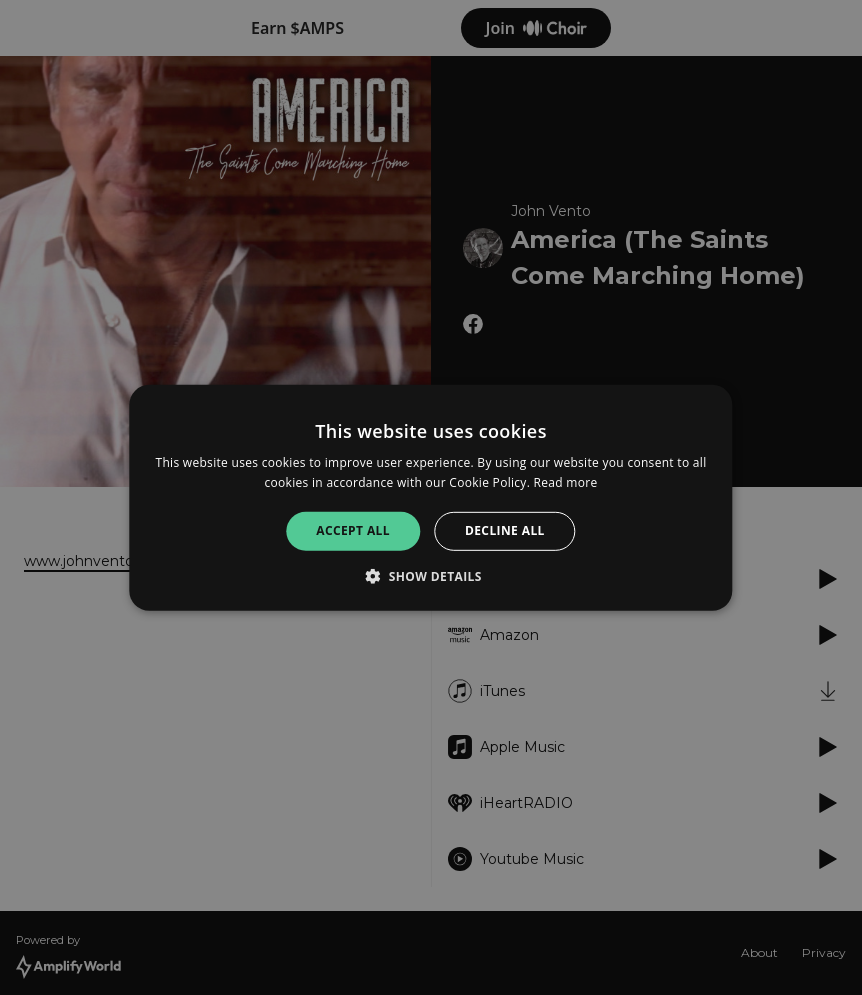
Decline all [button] (505, 530)
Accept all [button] (353, 530)
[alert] (431, 497)
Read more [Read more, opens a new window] (566, 482)
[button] (431, 576)
